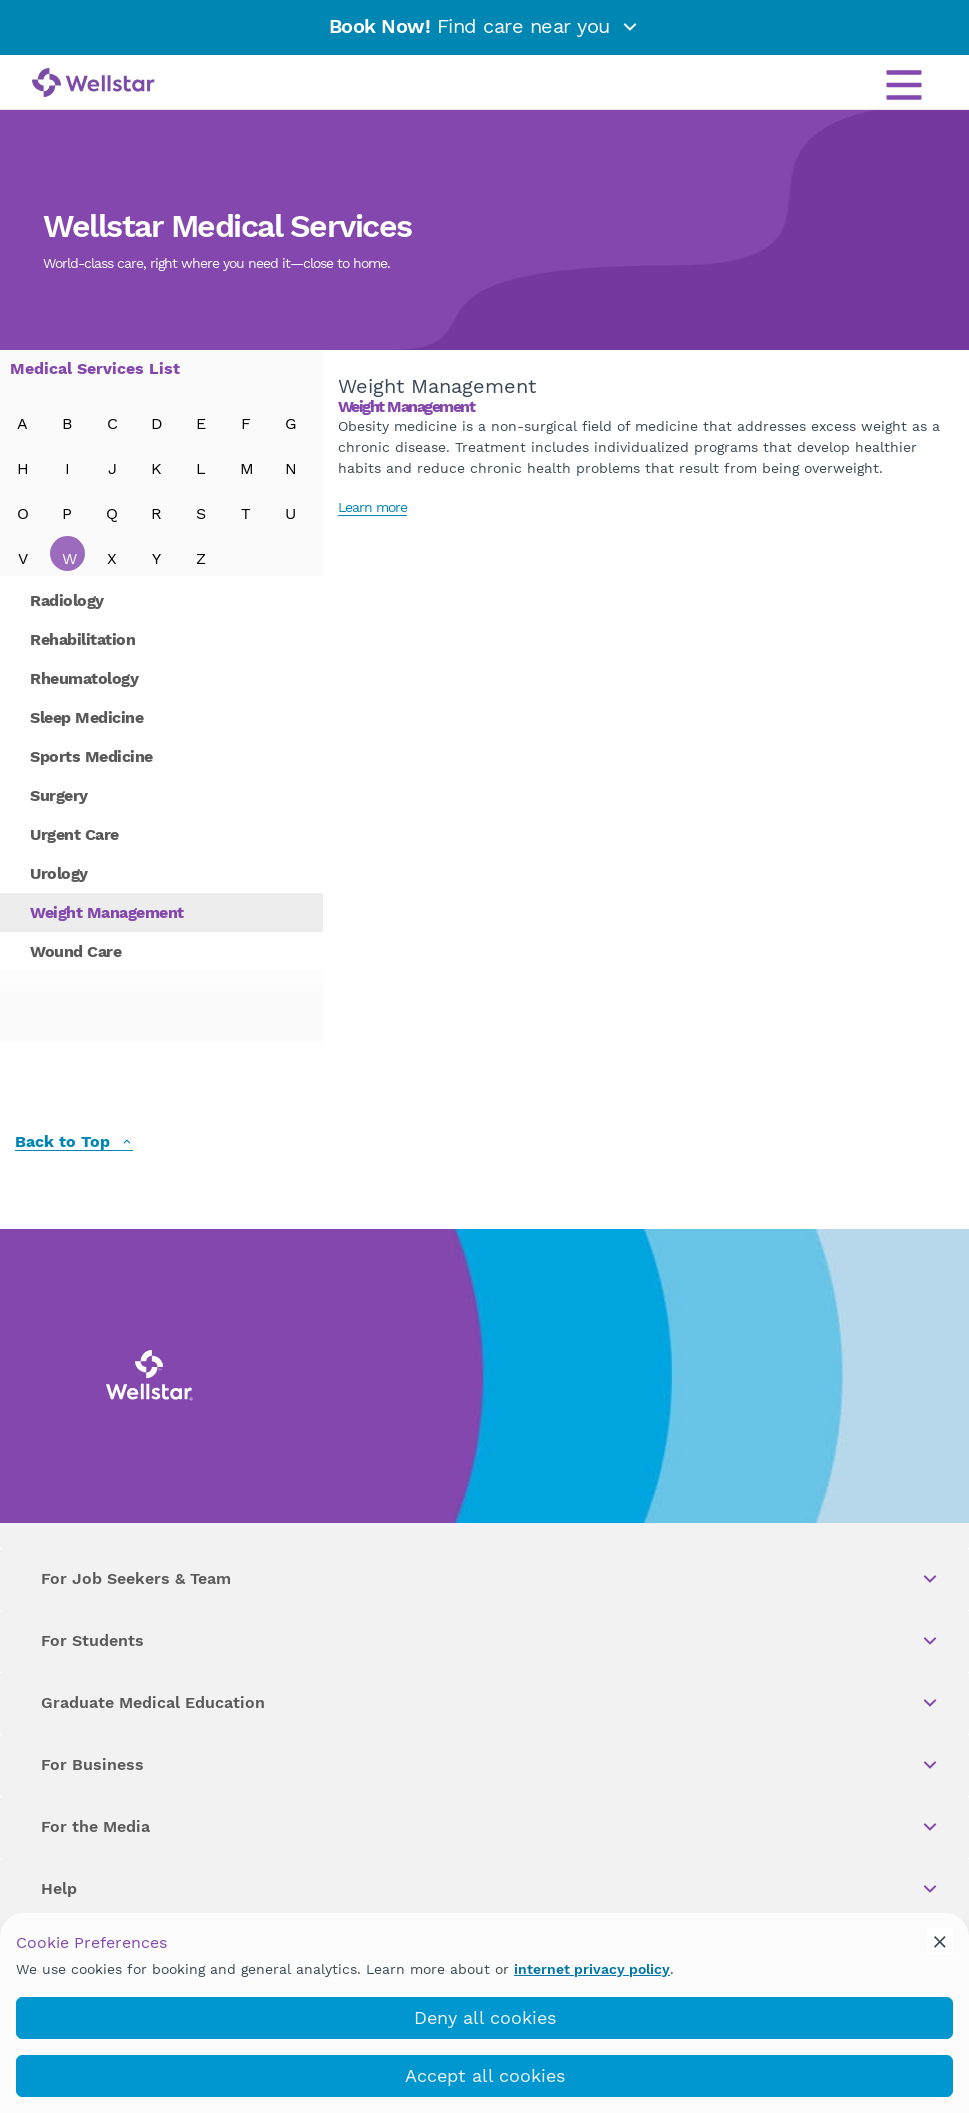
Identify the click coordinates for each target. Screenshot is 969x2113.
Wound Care (75, 951)
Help (490, 1889)
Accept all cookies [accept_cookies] (485, 2075)
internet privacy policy (592, 1969)
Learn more (372, 507)
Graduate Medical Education (490, 1703)
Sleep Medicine (86, 717)
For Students (490, 1641)
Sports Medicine (91, 756)
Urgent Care (74, 834)
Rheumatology (84, 678)
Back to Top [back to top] (74, 1142)
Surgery (59, 795)
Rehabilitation (82, 639)
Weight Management (107, 912)
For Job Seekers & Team (490, 1579)
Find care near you (485, 26)
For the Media (490, 1827)
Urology (59, 873)
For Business (490, 1765)
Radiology (67, 600)
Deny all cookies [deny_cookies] (485, 2017)
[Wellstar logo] (93, 84)
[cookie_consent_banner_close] (940, 1942)
